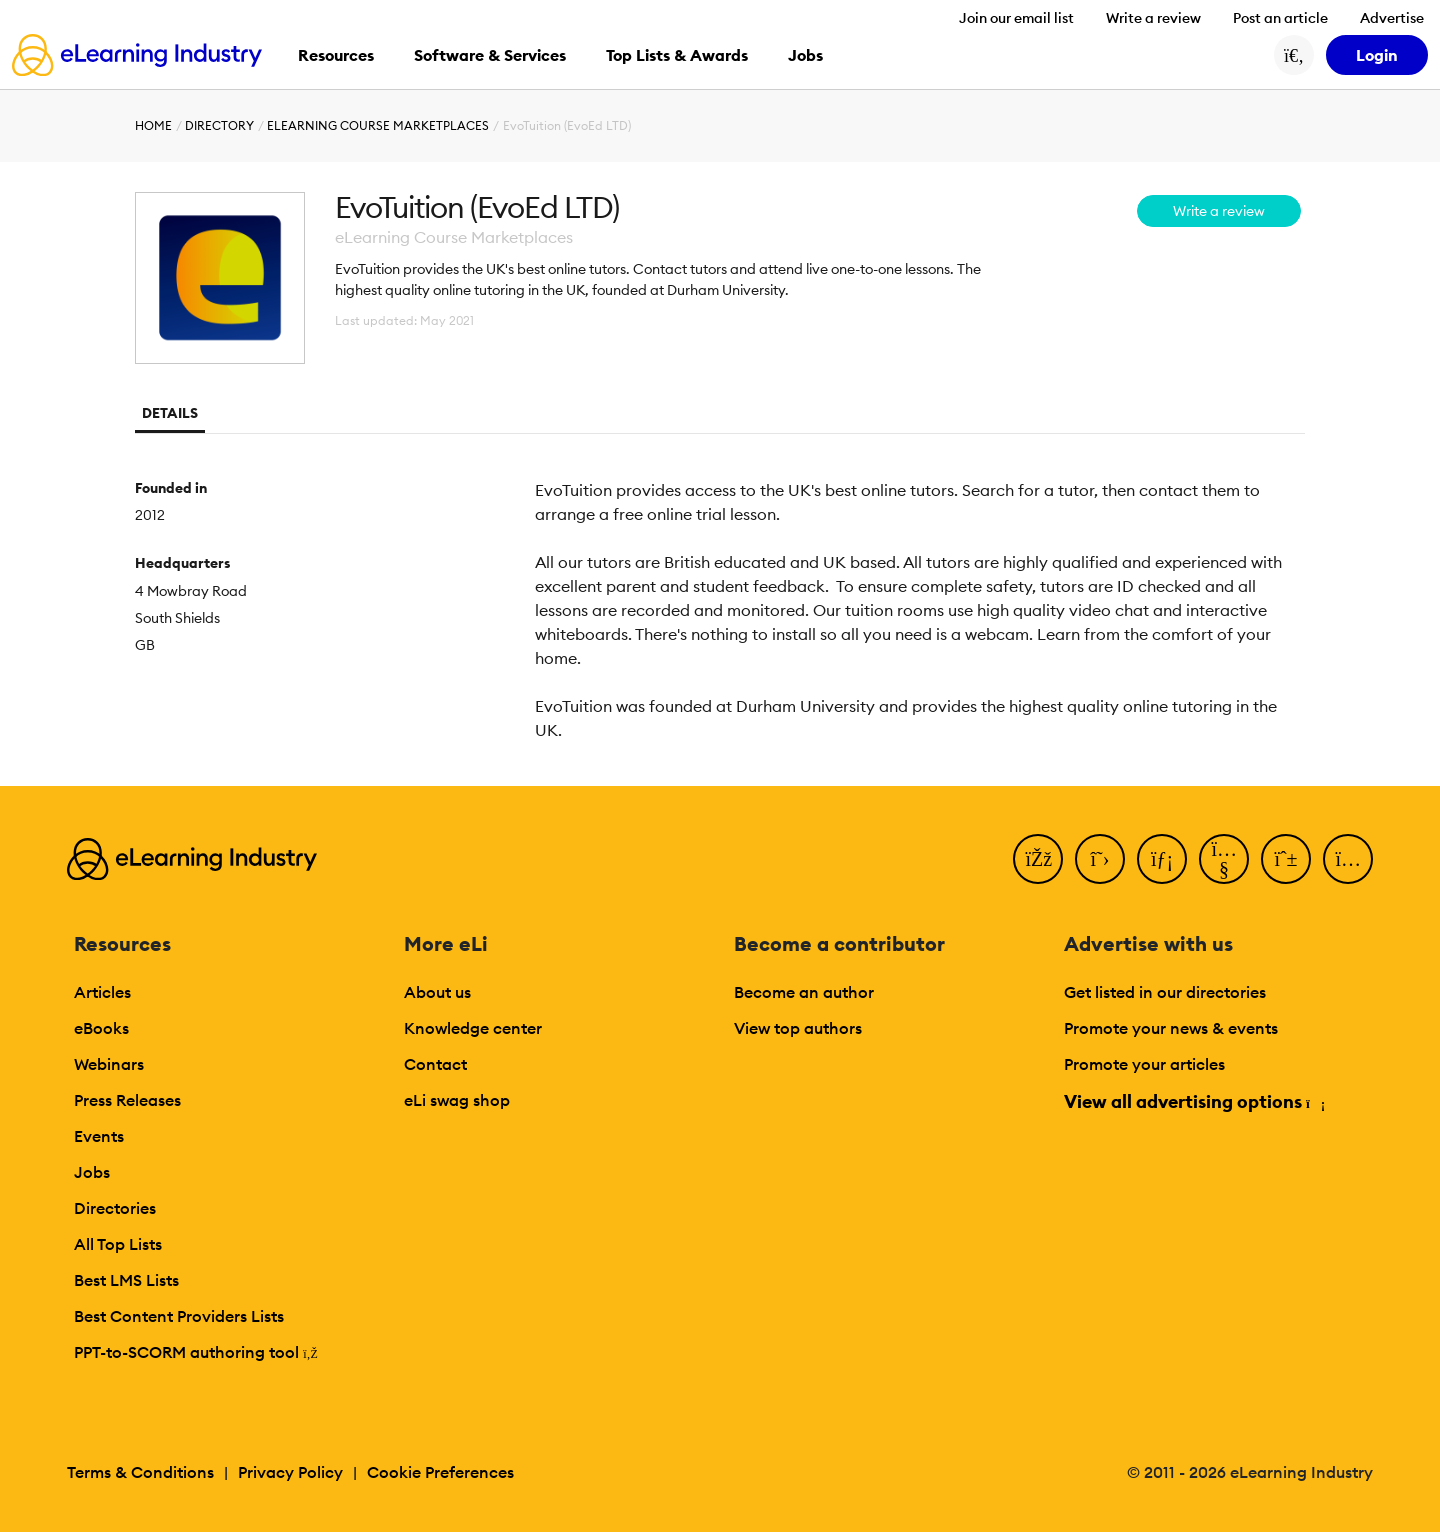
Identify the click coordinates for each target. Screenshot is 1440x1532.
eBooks (101, 1028)
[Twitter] (1100, 859)
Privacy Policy (290, 1472)
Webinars (109, 1064)
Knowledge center (473, 1028)
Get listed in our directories (1165, 992)
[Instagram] (1348, 859)
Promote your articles (1144, 1064)
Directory (219, 125)
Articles (102, 992)
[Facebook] (1038, 859)
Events (99, 1136)
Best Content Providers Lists (179, 1316)
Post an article (1280, 18)
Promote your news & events (1171, 1028)
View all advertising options (1193, 1101)
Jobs (92, 1172)
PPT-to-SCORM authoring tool (196, 1352)
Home (153, 125)
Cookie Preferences (440, 1472)
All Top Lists (118, 1244)
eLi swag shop (457, 1100)
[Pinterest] (1286, 859)
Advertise (1392, 18)
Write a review (1153, 18)
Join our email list (1016, 18)
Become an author (804, 992)
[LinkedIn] (1162, 859)
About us (437, 992)
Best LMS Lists (126, 1280)
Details (170, 413)
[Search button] (1294, 55)
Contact (435, 1064)
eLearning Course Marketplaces (378, 125)
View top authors (798, 1028)
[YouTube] (1224, 859)
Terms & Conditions (140, 1472)
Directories (115, 1208)
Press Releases (127, 1100)
